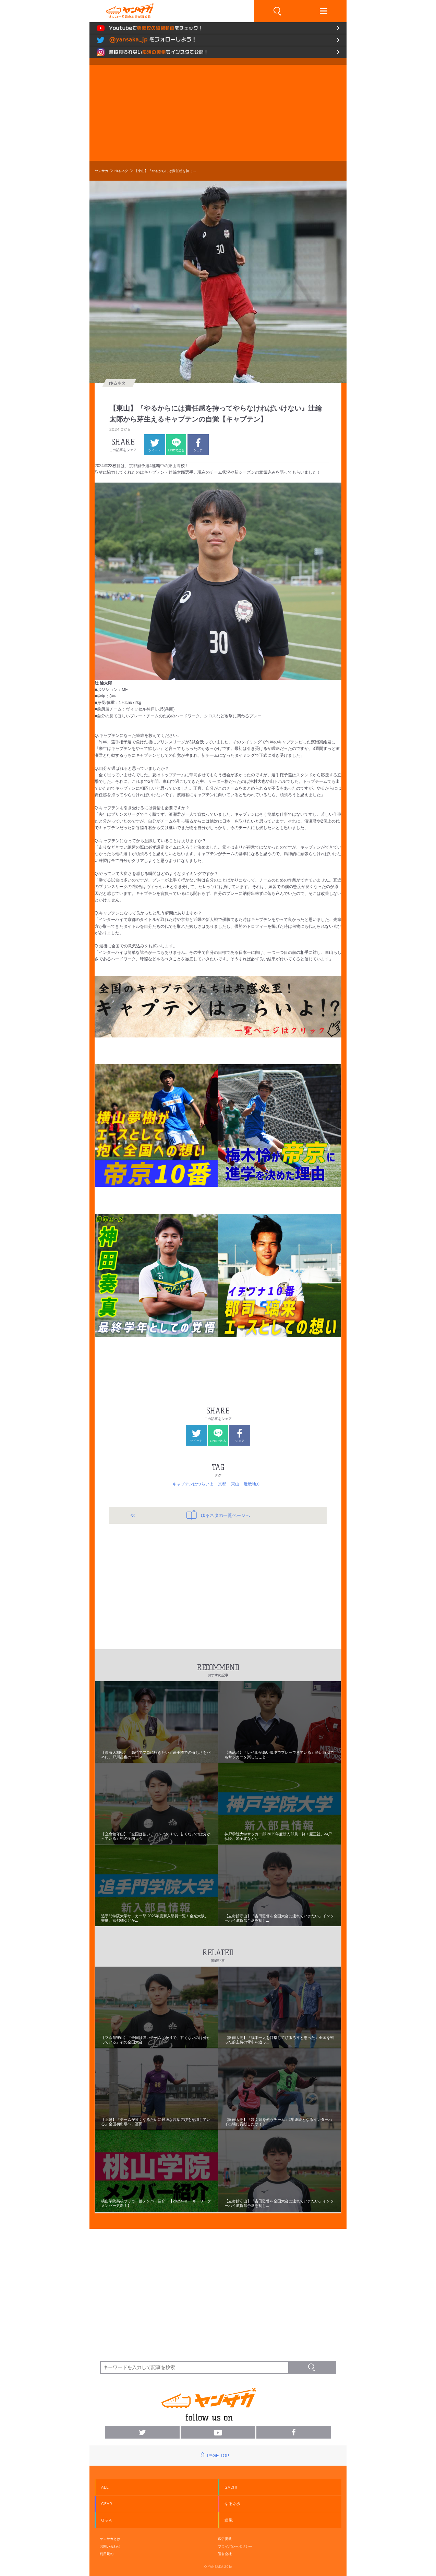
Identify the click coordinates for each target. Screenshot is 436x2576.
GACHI (231, 2487)
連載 (229, 2520)
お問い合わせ (110, 2546)
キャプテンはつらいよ (193, 1484)
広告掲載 (225, 2539)
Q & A (106, 2520)
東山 (235, 1484)
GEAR (106, 2503)
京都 (222, 1484)
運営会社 (225, 2554)
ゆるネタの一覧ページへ (218, 1515)
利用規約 (106, 2554)
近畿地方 (252, 1484)
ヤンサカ (101, 171)
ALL (105, 2487)
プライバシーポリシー (235, 2546)
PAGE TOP (218, 2455)
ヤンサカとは (110, 2539)
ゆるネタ (121, 171)
